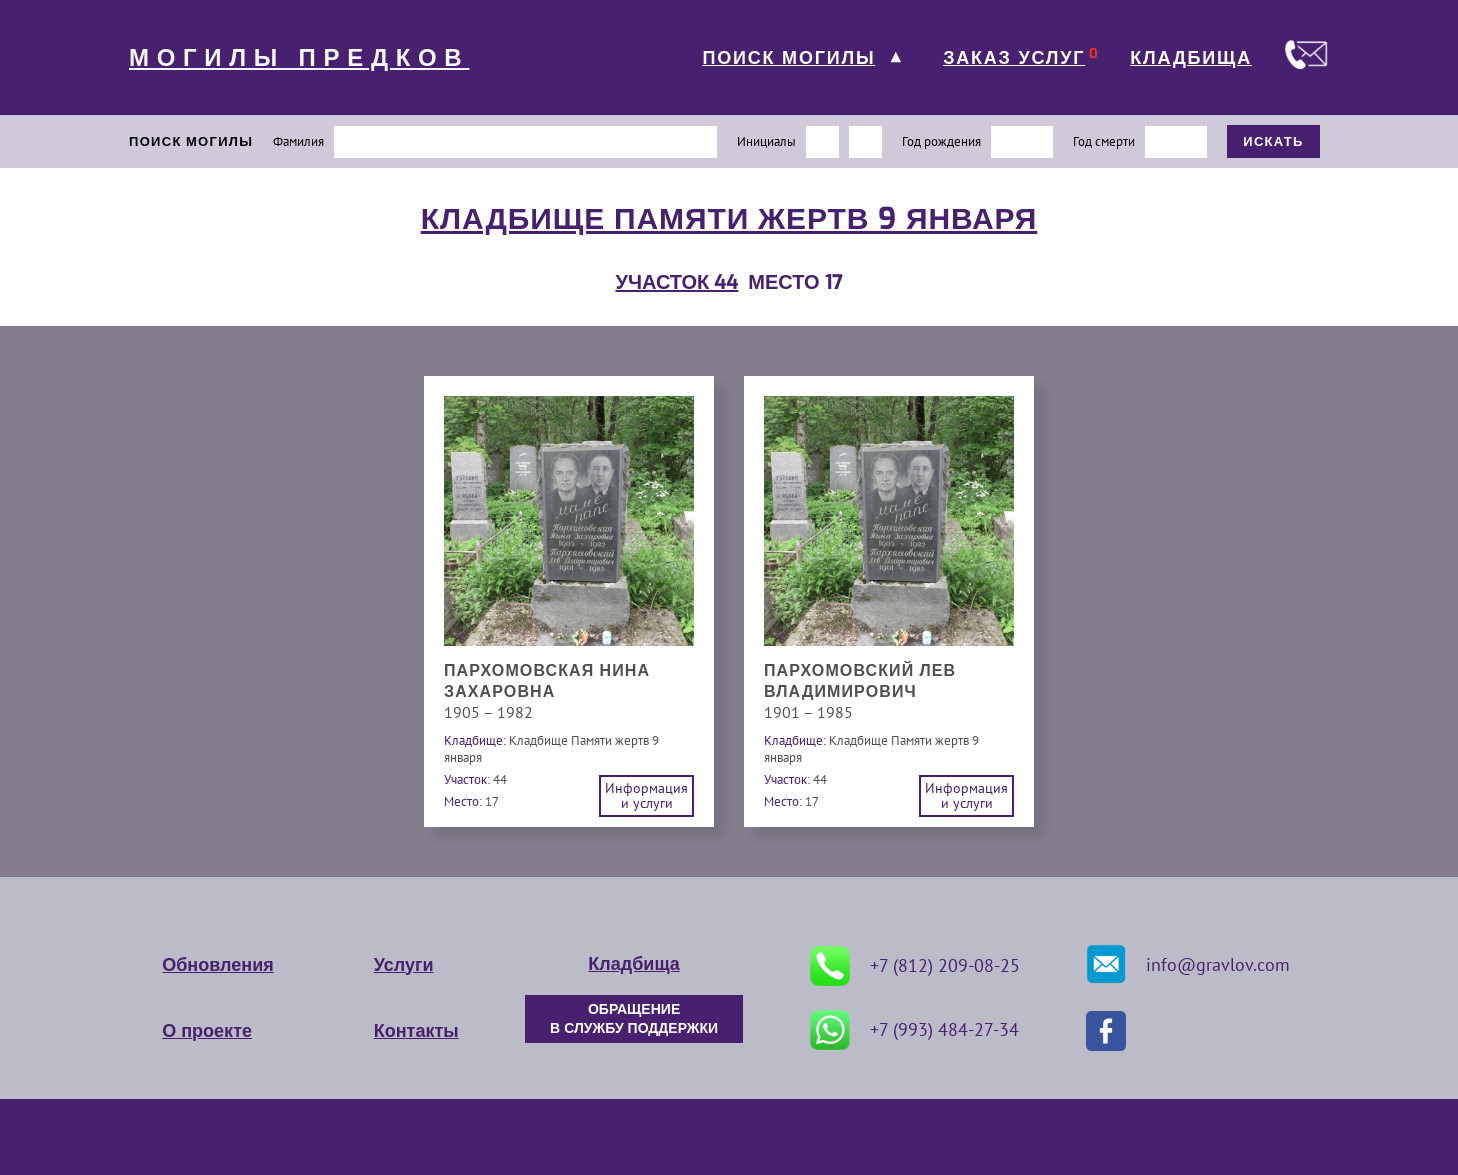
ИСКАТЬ (1273, 141)
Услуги (404, 965)
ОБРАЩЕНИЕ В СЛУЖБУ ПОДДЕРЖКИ (634, 1019)
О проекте (207, 1031)
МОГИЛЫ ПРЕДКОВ (299, 58)
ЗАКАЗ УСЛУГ (1014, 58)
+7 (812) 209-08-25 (915, 966)
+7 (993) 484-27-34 (914, 1030)
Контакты (416, 1031)
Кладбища (633, 964)
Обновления (217, 965)
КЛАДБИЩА (1191, 58)
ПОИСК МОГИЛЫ (788, 58)
